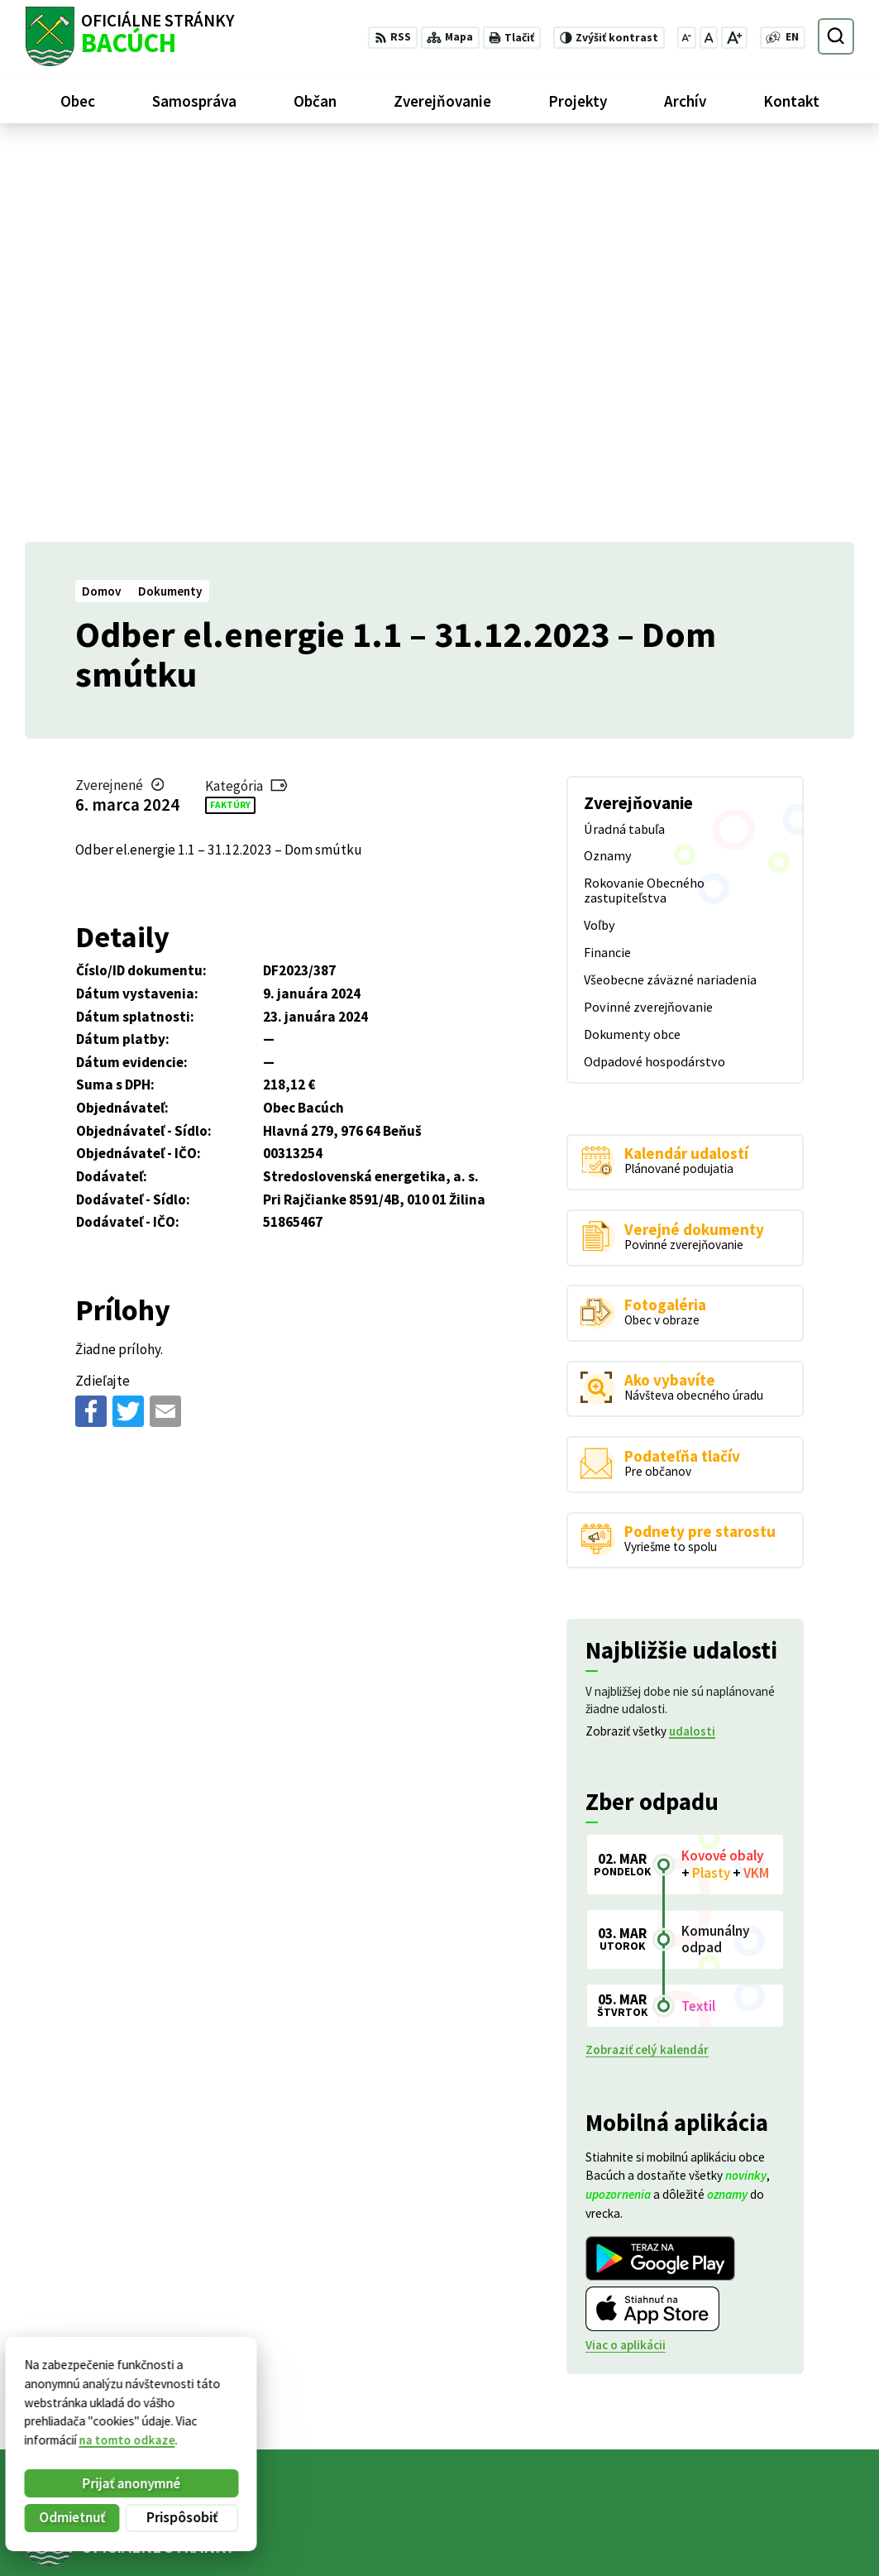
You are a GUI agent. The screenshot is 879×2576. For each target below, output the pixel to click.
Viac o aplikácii (625, 1952)
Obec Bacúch (149, 2207)
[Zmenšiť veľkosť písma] (687, 37)
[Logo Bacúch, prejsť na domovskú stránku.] (129, 36)
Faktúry (230, 411)
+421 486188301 (768, 2522)
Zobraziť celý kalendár (647, 1656)
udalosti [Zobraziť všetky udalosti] (692, 1338)
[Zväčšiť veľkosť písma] (734, 37)
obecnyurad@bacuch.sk (789, 2541)
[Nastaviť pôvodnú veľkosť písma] (709, 37)
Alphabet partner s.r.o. (228, 2192)
